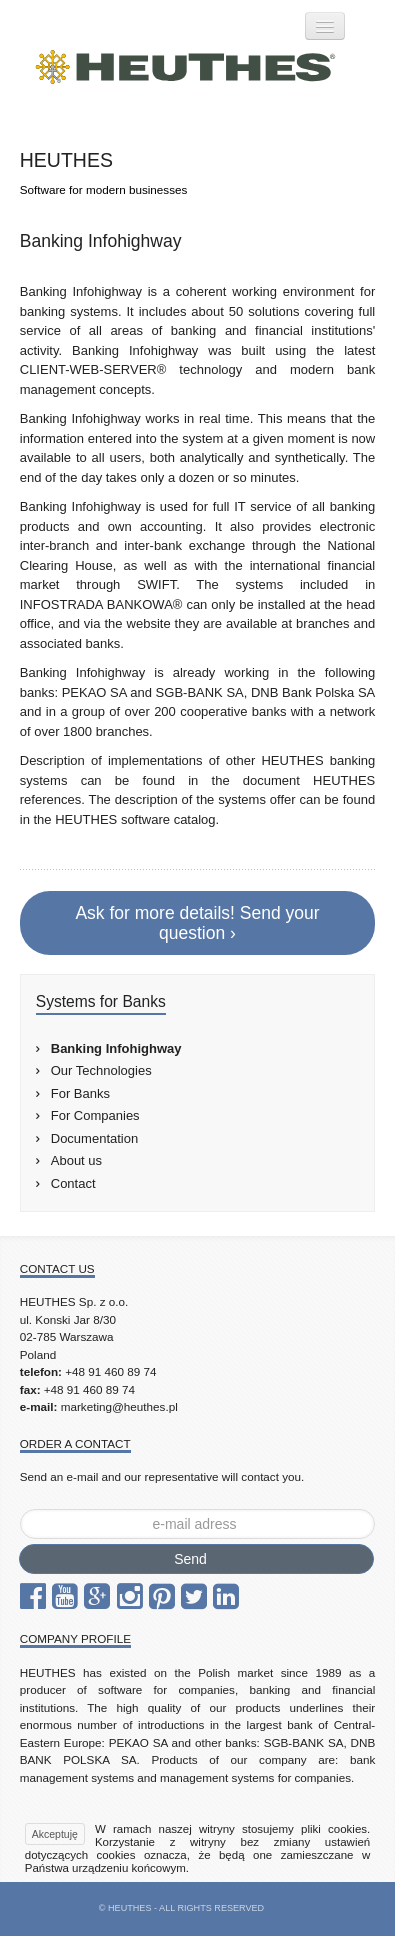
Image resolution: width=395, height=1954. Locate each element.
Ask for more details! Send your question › (197, 923)
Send (190, 1559)
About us (76, 1160)
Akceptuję (55, 1834)
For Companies (95, 1115)
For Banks (80, 1093)
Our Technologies (101, 1070)
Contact (73, 1183)
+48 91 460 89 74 (110, 1371)
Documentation (94, 1138)
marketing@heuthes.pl (119, 1406)
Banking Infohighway (116, 1048)
